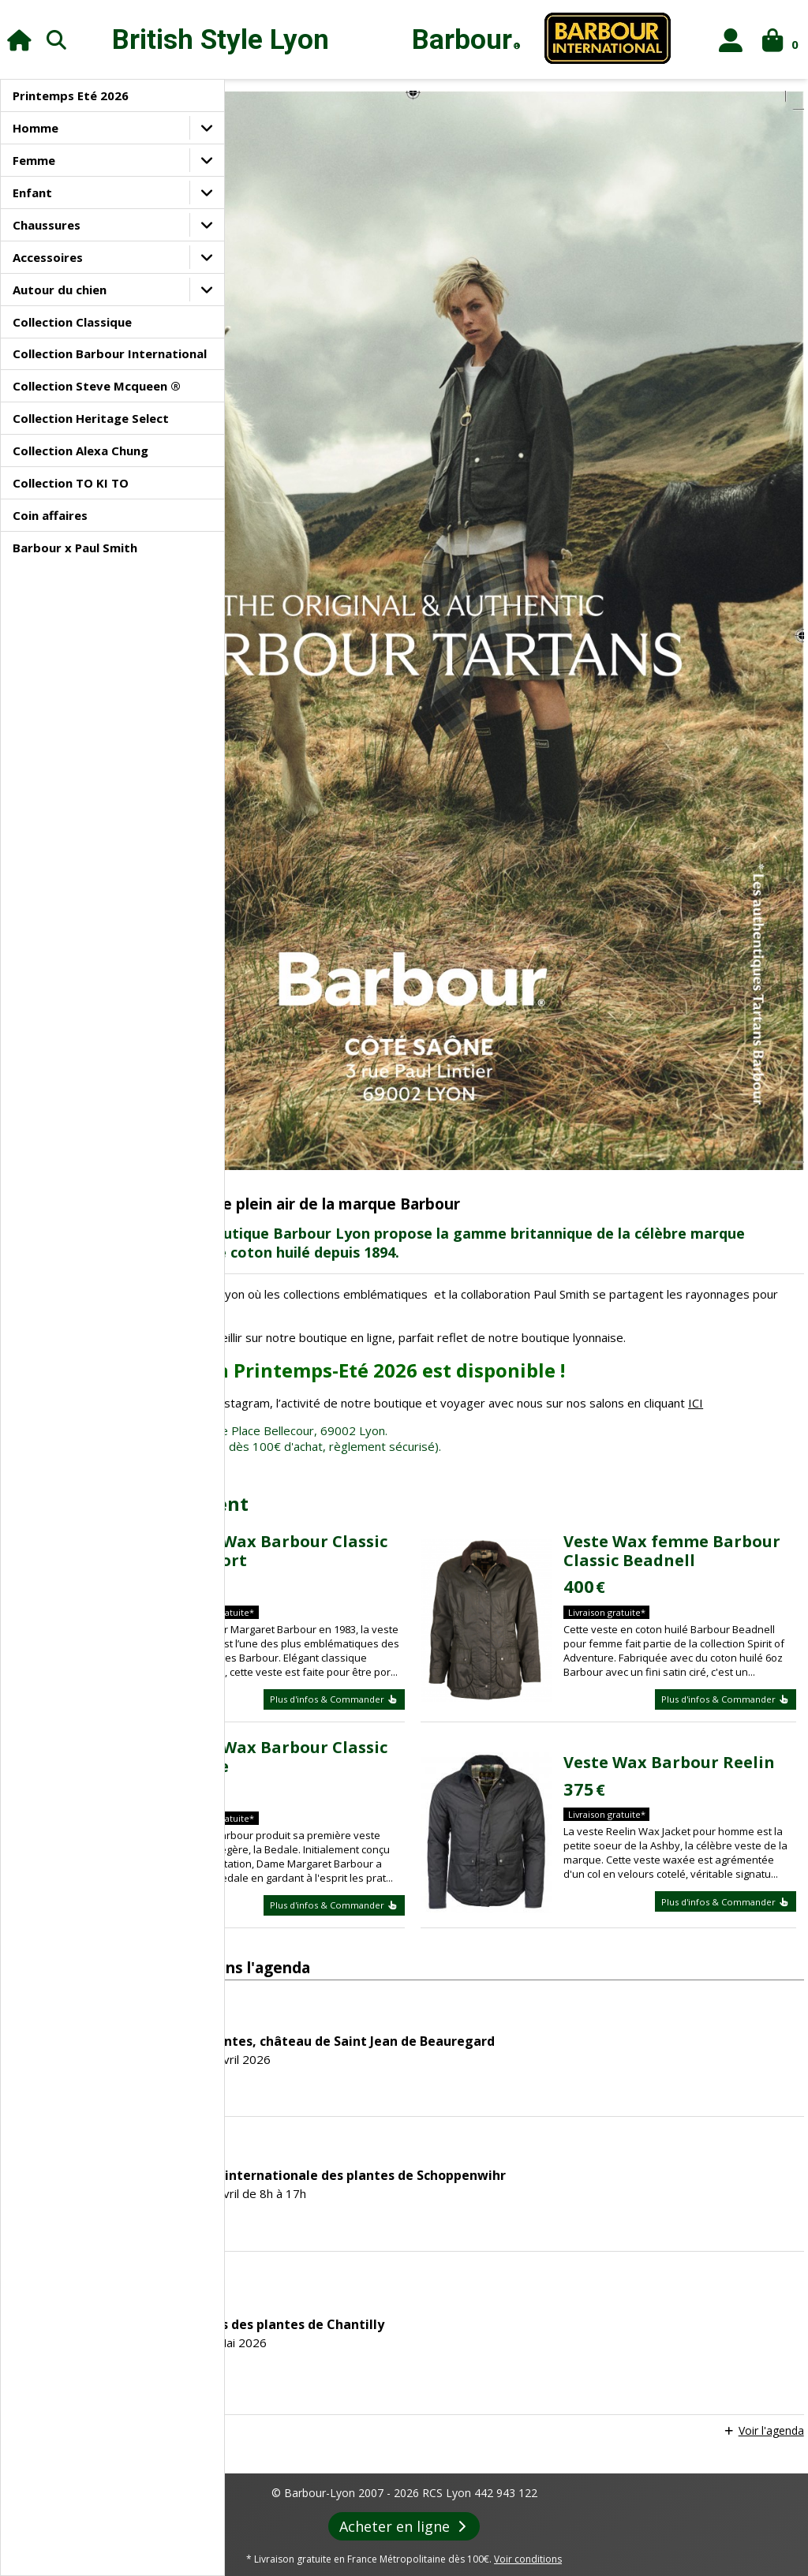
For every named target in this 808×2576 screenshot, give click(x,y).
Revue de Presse (440, 2546)
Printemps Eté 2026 (71, 95)
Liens (512, 2546)
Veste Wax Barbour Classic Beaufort (427, 1308)
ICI (365, 1152)
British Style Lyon (220, 40)
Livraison (637, 2511)
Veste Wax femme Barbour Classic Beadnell (703, 1308)
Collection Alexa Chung (80, 450)
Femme (34, 160)
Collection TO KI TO (71, 483)
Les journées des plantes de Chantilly (481, 2148)
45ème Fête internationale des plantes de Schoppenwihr (542, 1999)
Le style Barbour (286, 2546)
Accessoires (48, 257)
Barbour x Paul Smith (75, 547)
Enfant (32, 192)
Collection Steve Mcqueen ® (97, 386)
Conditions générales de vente (271, 2511)
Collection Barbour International (110, 353)
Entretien (566, 2546)
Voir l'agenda (767, 2254)
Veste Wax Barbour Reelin (709, 1558)
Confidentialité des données (530, 2511)
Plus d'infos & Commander (439, 1485)
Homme (35, 128)
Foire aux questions (654, 2546)
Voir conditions (528, 2384)
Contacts (700, 2511)
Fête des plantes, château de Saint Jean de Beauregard (536, 1865)
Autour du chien (60, 289)
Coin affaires (50, 515)
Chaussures (46, 225)
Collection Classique (72, 322)
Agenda (363, 2546)
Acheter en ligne (404, 2351)
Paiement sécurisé (403, 2511)
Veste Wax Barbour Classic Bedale (427, 1552)
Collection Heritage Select (91, 418)
